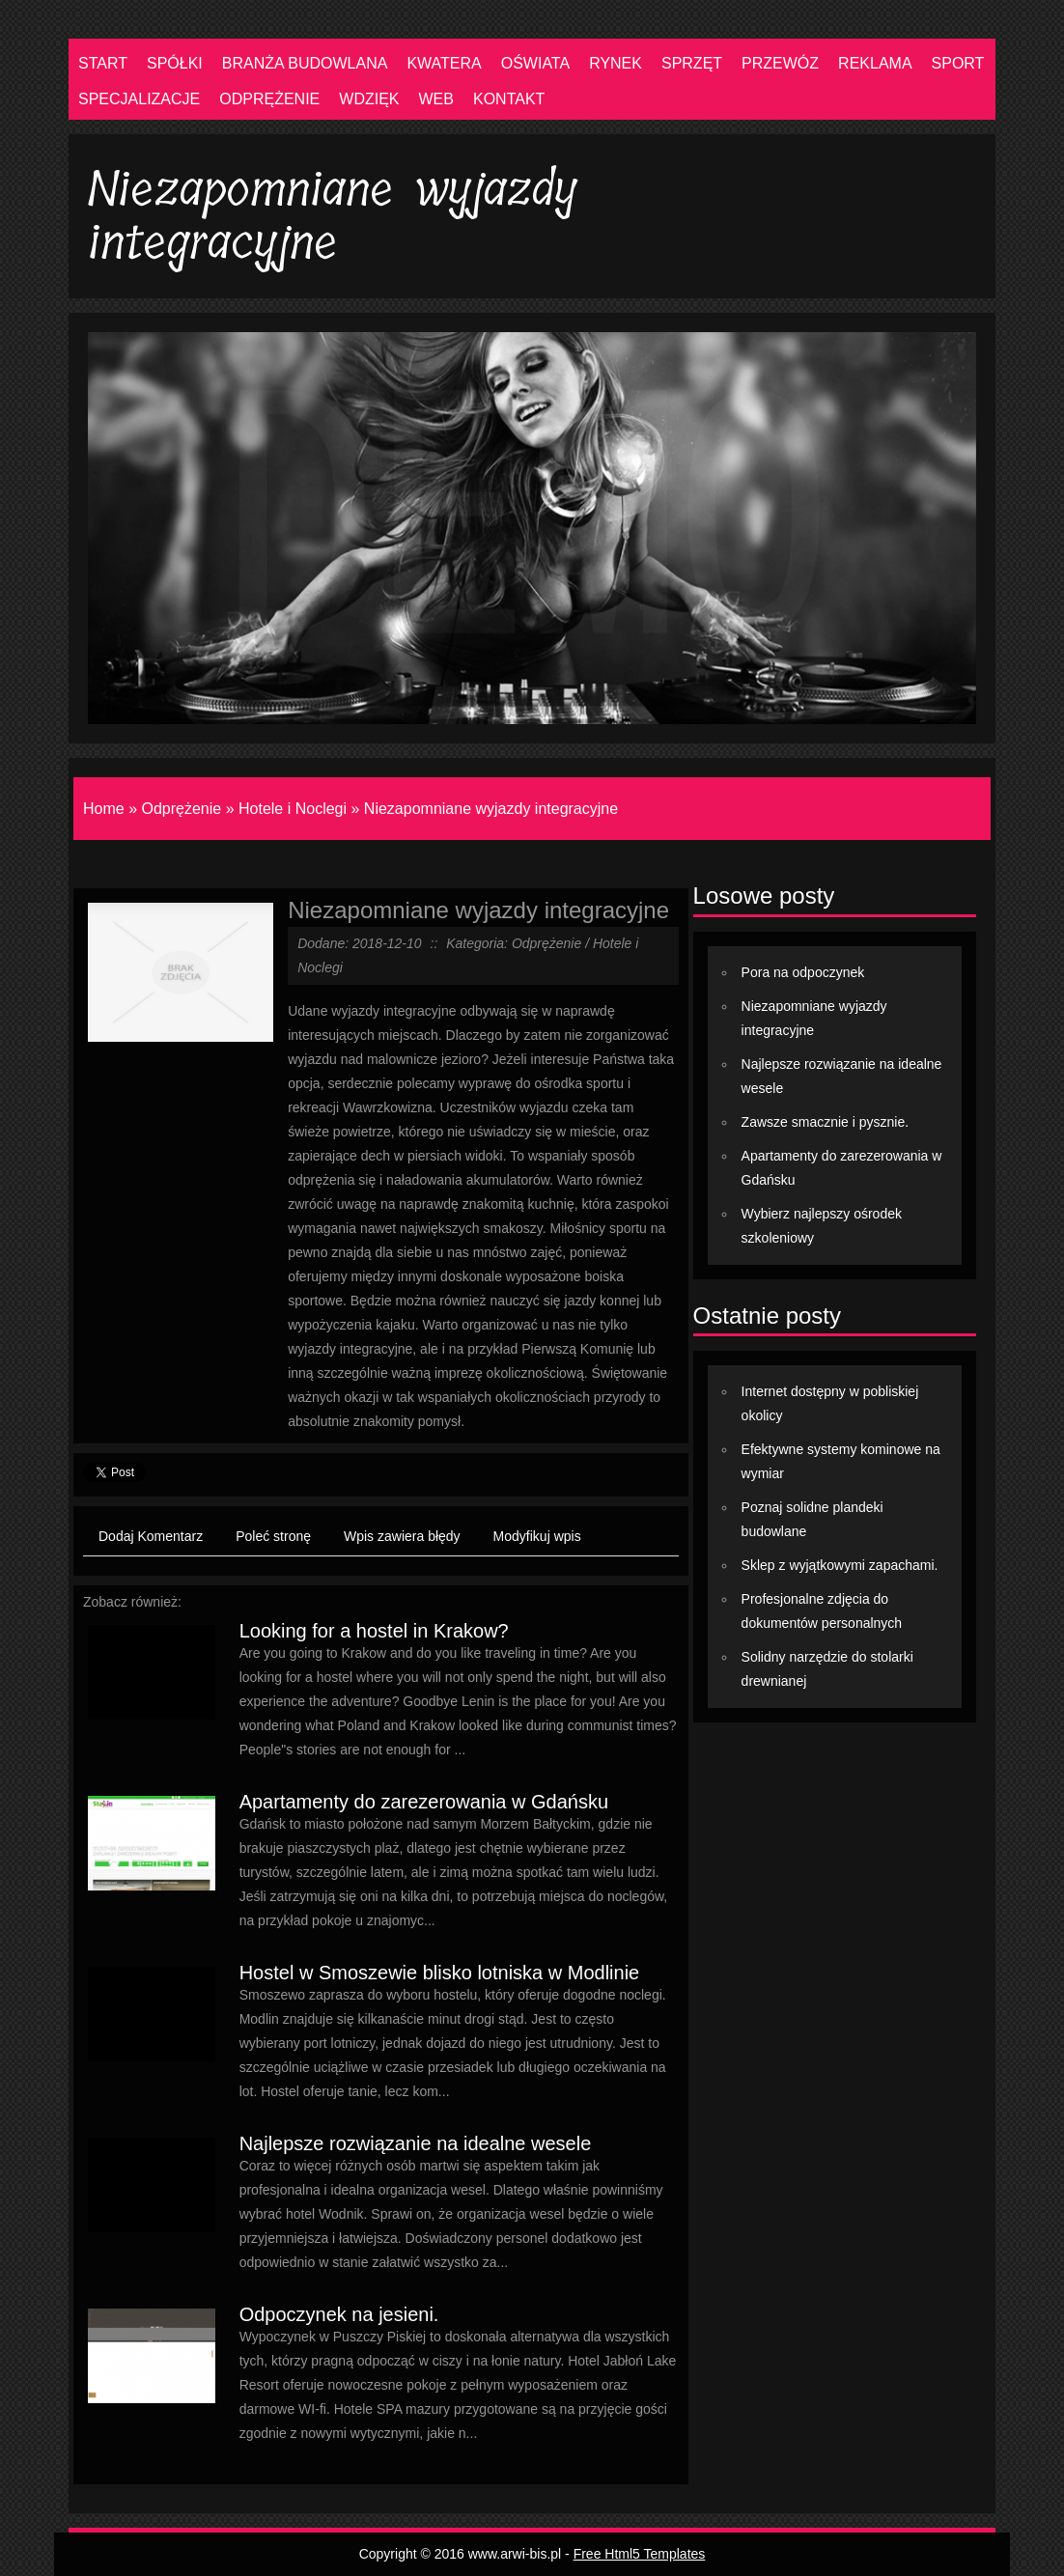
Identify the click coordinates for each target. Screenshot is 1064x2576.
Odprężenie (181, 808)
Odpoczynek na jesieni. (339, 2314)
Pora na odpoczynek (803, 972)
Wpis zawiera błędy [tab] (402, 1536)
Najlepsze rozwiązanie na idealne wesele (415, 2143)
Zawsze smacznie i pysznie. (826, 1122)
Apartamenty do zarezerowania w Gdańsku (423, 1801)
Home (104, 808)
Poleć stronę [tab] (273, 1536)
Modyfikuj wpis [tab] (537, 1536)
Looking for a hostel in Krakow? (374, 1630)
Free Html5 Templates (640, 2554)
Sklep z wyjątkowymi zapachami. (840, 1565)
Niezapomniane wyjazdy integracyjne (491, 808)
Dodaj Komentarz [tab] (150, 1536)
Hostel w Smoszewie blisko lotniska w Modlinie (439, 1972)
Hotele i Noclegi (292, 808)
